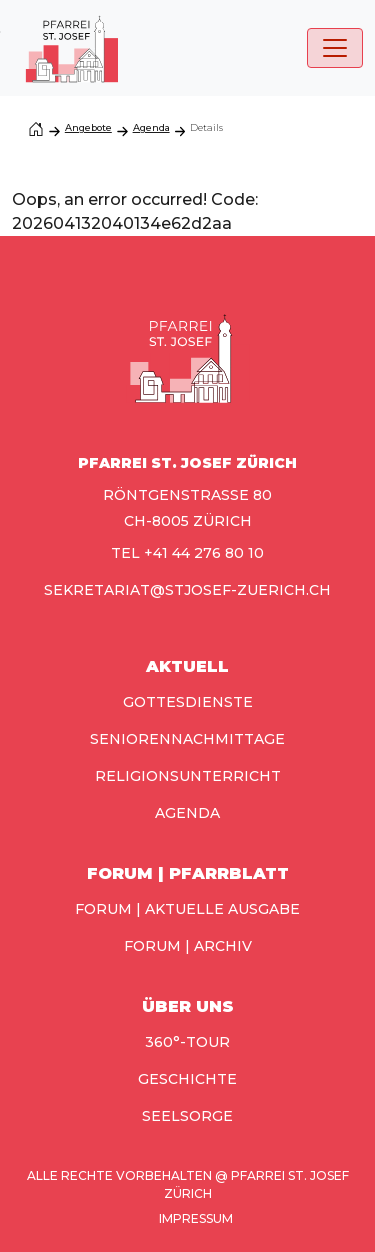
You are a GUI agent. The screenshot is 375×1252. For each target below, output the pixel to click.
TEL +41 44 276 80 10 (187, 553)
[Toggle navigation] (335, 48)
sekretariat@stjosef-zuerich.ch (187, 590)
